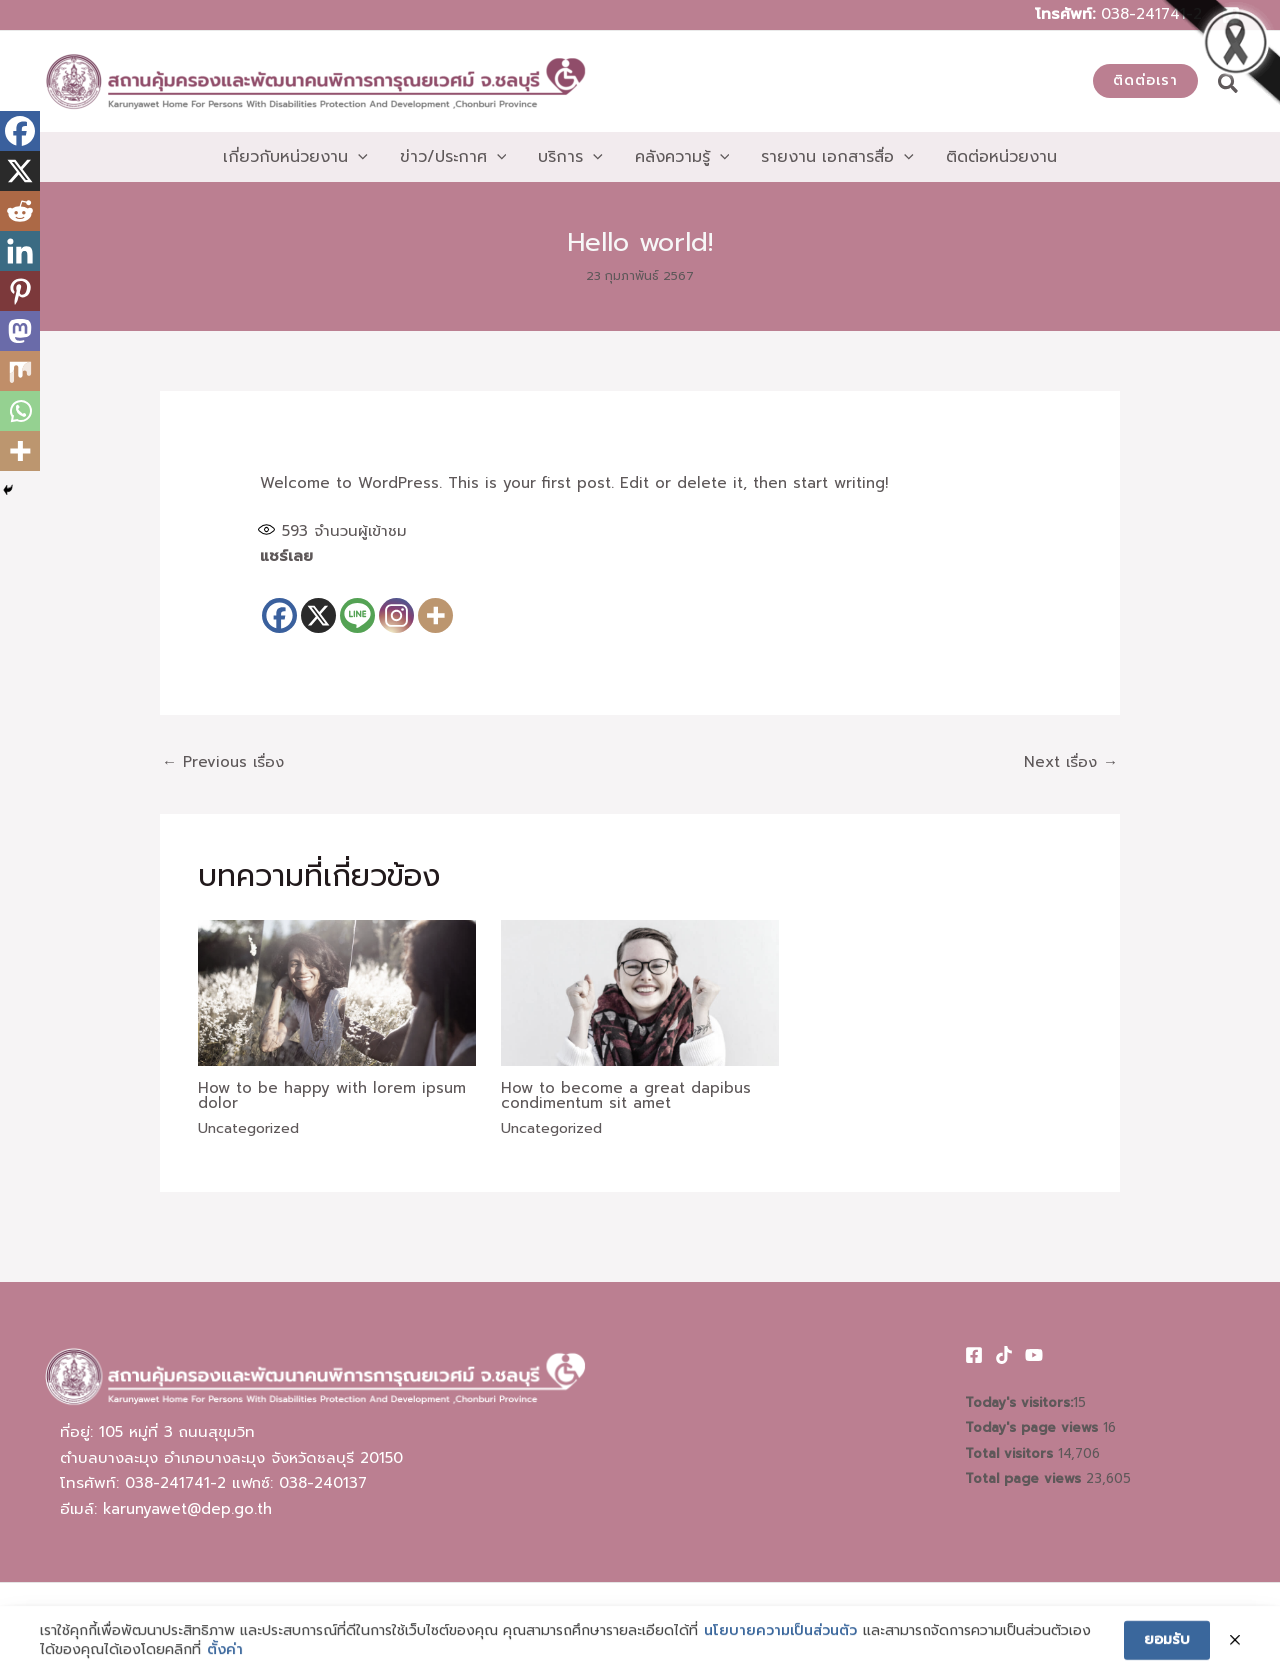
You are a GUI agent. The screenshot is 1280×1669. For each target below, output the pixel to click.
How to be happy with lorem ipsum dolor (332, 1095)
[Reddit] (20, 211)
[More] (435, 603)
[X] (318, 603)
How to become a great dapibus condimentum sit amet (626, 1095)
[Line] (357, 603)
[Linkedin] (20, 251)
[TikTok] (1004, 1355)
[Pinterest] (20, 291)
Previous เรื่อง (223, 762)
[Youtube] (1034, 1355)
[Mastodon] (20, 331)
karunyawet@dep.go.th (187, 1509)
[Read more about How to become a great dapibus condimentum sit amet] (640, 992)
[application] (358, 157)
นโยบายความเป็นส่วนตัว (780, 1656)
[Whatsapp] (20, 411)
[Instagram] (396, 603)
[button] (1145, 81)
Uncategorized (248, 1128)
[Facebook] (279, 603)
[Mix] (20, 371)
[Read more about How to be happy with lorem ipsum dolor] (337, 992)
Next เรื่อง (1071, 762)
